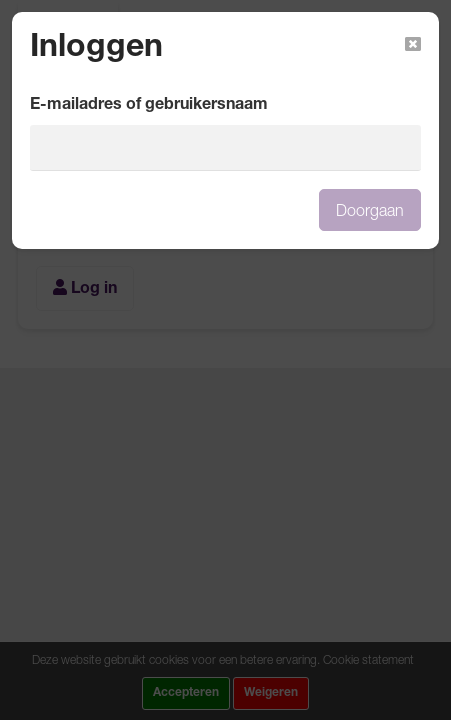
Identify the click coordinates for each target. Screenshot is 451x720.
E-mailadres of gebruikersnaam (149, 106)
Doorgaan (370, 210)
